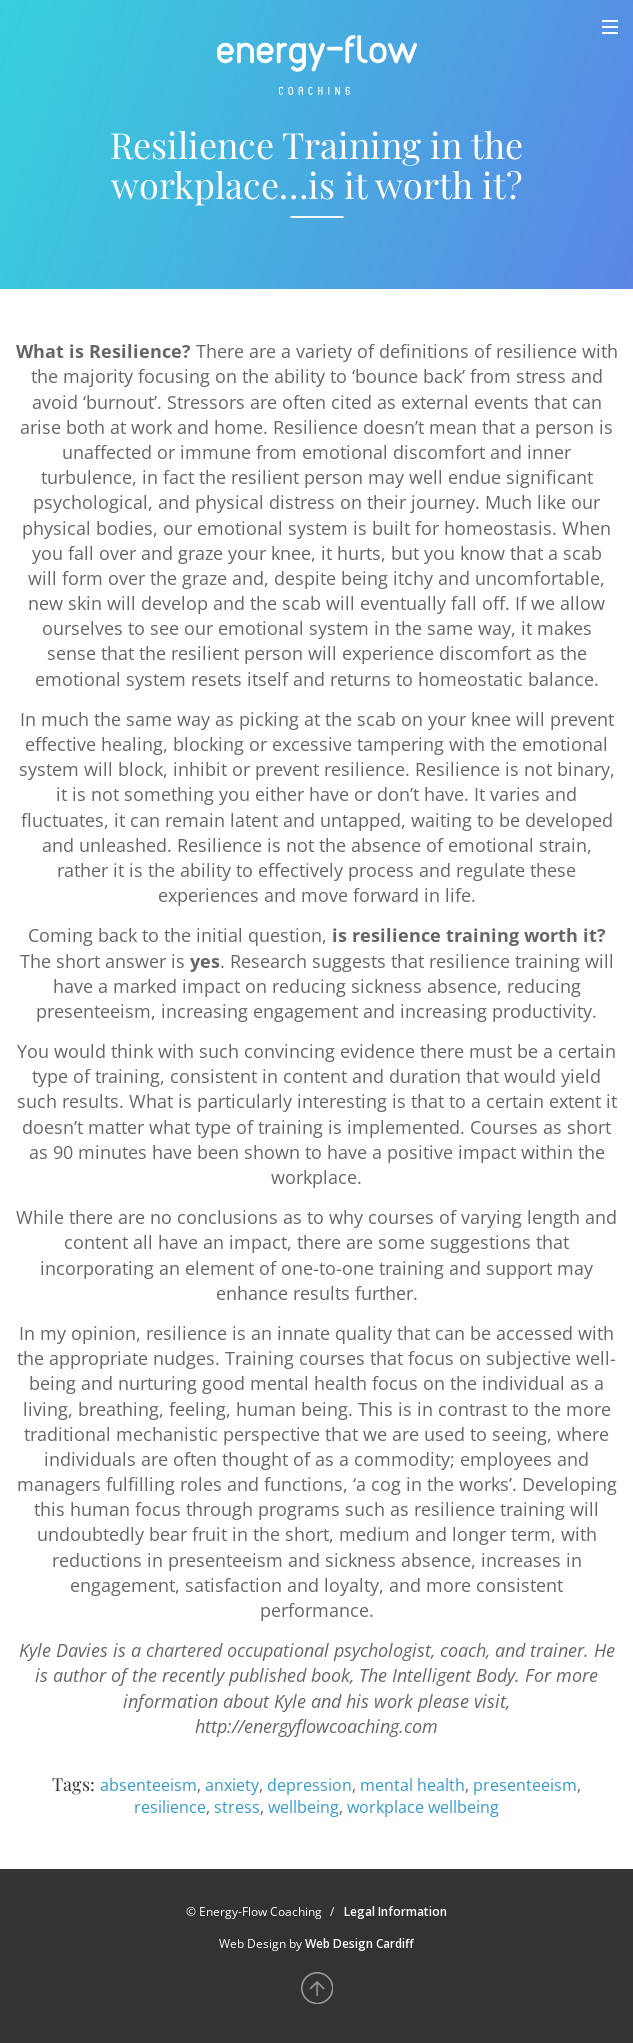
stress (237, 1807)
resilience (170, 1807)
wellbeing (303, 1807)
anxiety (232, 1785)
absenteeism (148, 1785)
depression (309, 1785)
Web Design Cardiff (359, 1943)
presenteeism (525, 1785)
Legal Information (395, 1911)
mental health (412, 1785)
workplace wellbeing (423, 1807)
